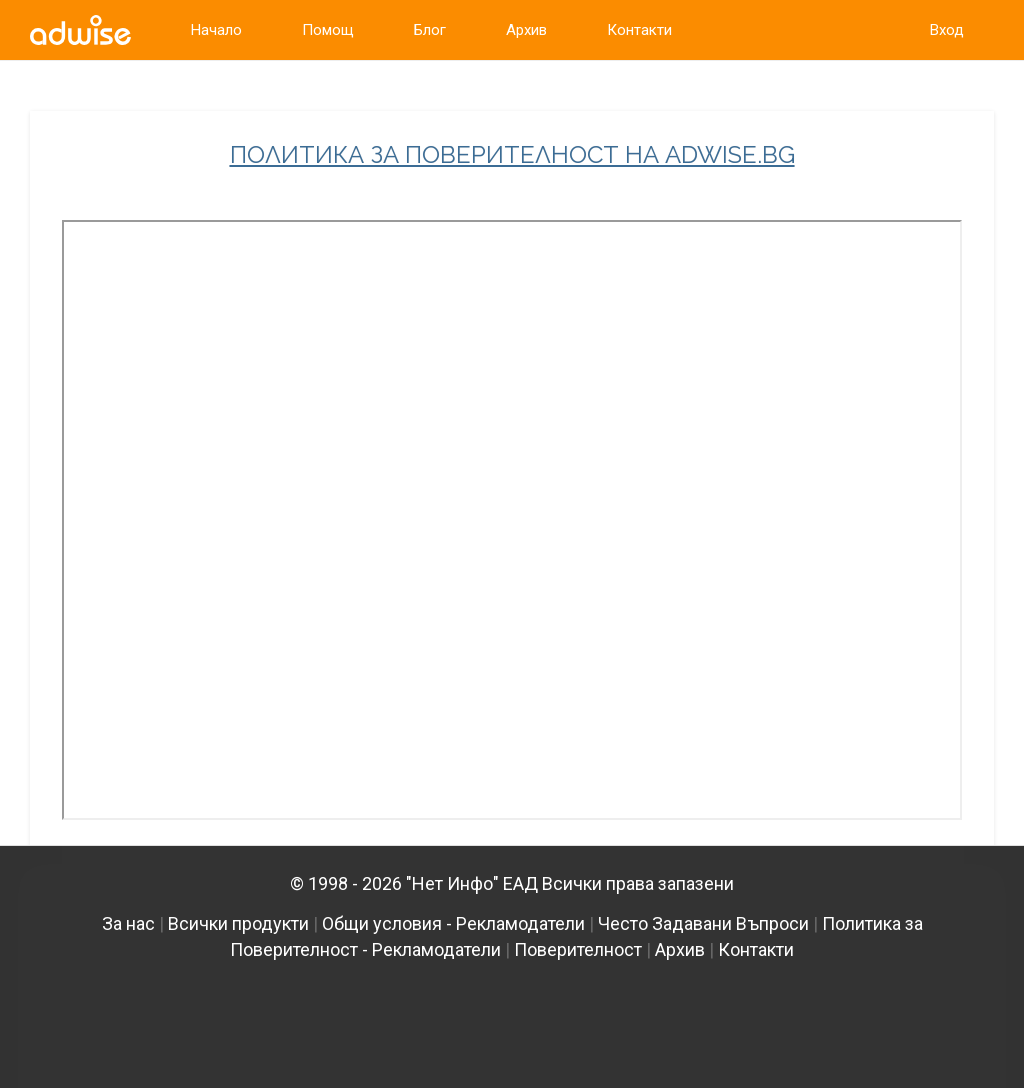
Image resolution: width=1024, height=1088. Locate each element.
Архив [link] (526, 30)
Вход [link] (947, 30)
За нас (128, 923)
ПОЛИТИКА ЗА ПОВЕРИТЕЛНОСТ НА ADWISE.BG (512, 155)
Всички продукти (238, 923)
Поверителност (578, 949)
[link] (80, 30)
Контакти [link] (639, 30)
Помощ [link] (328, 30)
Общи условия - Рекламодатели (453, 923)
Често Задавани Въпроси (703, 923)
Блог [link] (430, 30)
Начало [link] (216, 30)
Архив (680, 949)
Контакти (756, 949)
